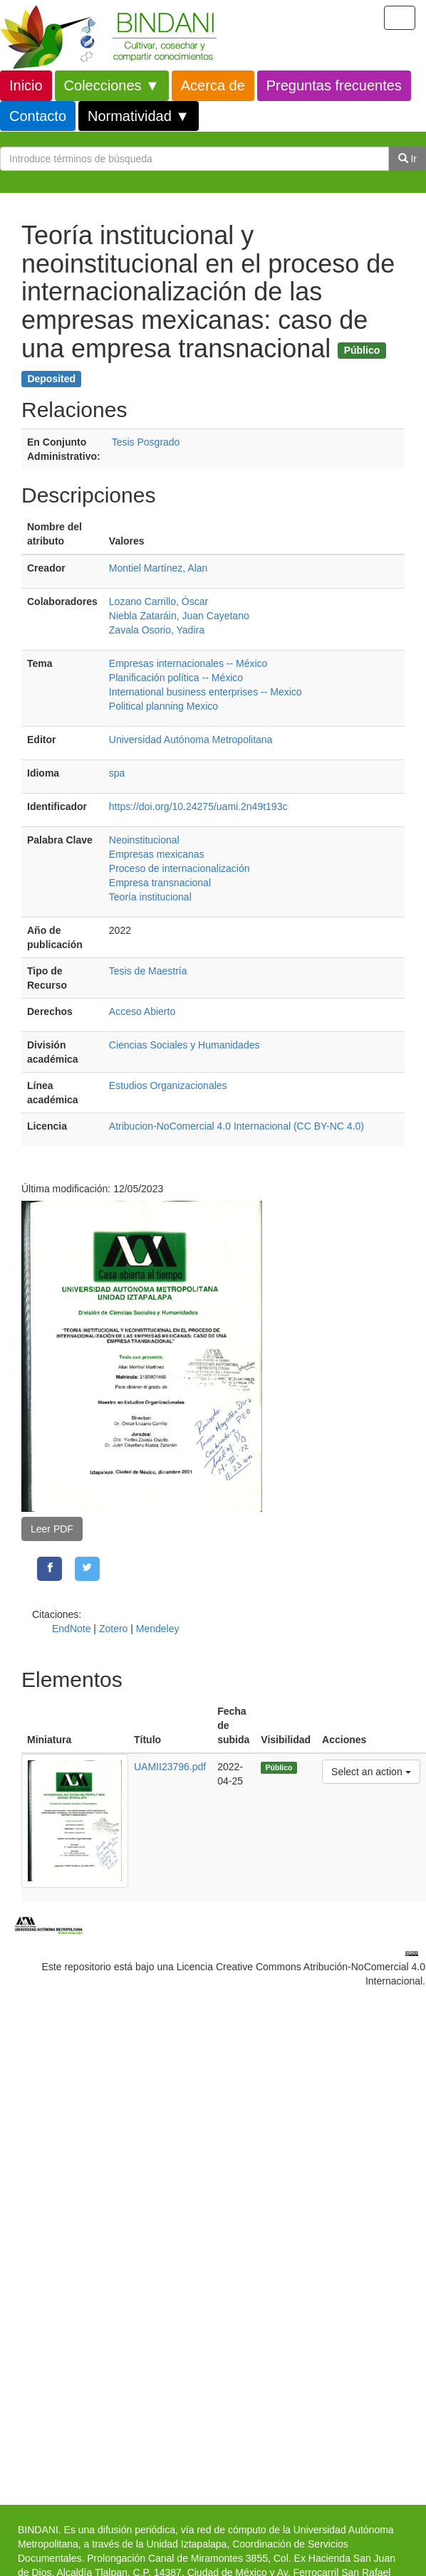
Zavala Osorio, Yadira (156, 630)
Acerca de (213, 85)
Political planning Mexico (163, 706)
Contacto (37, 116)
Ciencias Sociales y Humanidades (184, 1045)
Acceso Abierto (142, 1011)
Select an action (371, 1770)
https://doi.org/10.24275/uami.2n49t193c (198, 806)
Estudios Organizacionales (168, 1085)
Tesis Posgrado (146, 442)
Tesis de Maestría (148, 971)
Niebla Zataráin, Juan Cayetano (179, 615)
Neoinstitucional (144, 840)
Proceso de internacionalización (179, 868)
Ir (407, 158)
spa (117, 773)
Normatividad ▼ (138, 116)
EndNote (71, 1628)
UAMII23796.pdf (170, 1766)
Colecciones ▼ (112, 85)
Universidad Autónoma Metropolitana (191, 739)
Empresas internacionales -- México (188, 663)
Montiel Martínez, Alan (158, 568)
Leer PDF (52, 1529)
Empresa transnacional (160, 882)
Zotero (113, 1628)
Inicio (26, 85)
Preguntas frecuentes (334, 85)
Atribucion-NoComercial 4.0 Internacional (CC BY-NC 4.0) (236, 1126)
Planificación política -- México (176, 677)
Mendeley (158, 1628)
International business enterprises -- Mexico (205, 692)
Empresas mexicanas (156, 854)
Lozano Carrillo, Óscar (158, 601)
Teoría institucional (150, 897)
